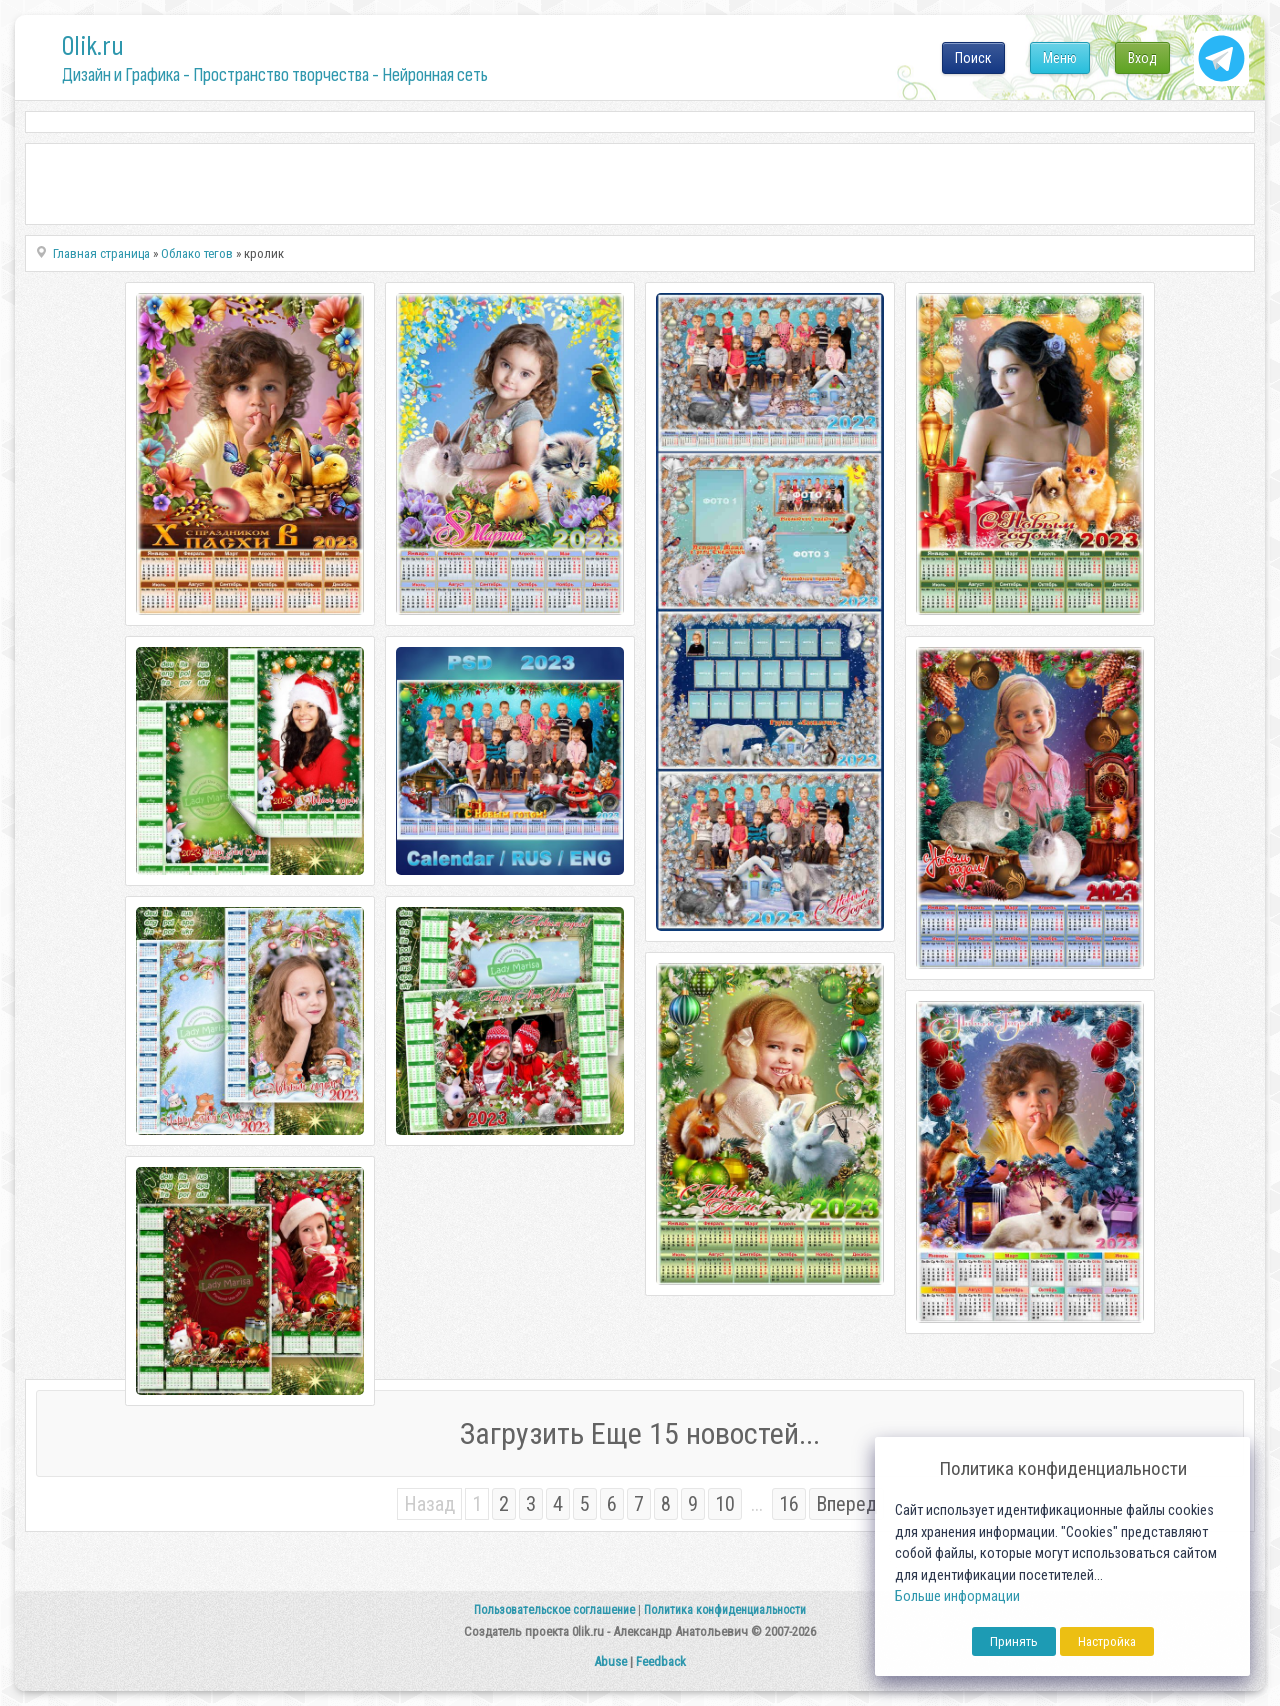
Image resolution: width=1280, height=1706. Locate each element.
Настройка (1107, 1641)
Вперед (846, 1504)
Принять (1014, 1641)
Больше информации (957, 1596)
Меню (1060, 58)
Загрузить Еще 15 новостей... (640, 1433)
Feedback (661, 1661)
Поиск (973, 58)
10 (725, 1504)
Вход (1142, 58)
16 (789, 1504)
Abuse (610, 1661)
